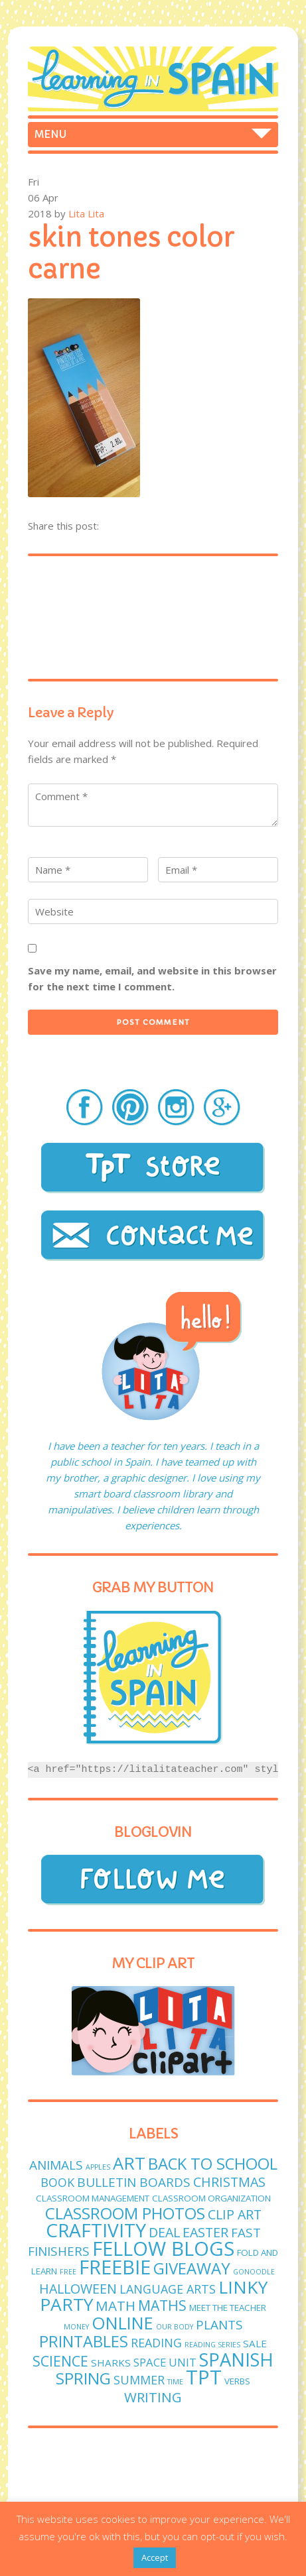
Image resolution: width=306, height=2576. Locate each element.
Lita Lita (86, 213)
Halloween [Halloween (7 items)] (78, 2289)
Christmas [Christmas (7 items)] (229, 2182)
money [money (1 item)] (76, 2326)
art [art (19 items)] (129, 2163)
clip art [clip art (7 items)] (235, 2214)
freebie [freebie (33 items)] (115, 2267)
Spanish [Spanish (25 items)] (236, 2359)
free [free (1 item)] (68, 2271)
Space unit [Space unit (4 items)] (164, 2362)
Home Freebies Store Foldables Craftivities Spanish (153, 134)
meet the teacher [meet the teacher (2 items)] (227, 2307)
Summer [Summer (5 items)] (139, 2380)
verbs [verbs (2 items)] (237, 2381)
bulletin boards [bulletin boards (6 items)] (134, 2182)
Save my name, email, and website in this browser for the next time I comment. (152, 978)
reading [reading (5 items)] (156, 2343)
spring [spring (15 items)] (83, 2378)
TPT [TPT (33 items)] (204, 2377)
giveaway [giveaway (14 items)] (191, 2268)
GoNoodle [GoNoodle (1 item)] (254, 2271)
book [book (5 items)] (57, 2182)
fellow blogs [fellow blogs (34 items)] (163, 2248)
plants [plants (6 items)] (219, 2324)
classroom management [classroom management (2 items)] (92, 2198)
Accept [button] (154, 2557)
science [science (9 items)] (60, 2361)
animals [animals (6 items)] (56, 2165)
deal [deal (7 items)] (164, 2232)
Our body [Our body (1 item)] (174, 2326)
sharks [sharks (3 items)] (111, 2362)
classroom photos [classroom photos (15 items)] (125, 2213)
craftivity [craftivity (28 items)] (96, 2230)
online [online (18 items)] (122, 2323)
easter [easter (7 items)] (205, 2232)
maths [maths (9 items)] (162, 2305)
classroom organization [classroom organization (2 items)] (211, 2198)
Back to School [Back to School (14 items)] (212, 2163)
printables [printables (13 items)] (83, 2341)
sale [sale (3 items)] (255, 2343)
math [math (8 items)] (115, 2305)
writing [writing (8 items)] (153, 2397)
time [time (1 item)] (175, 2381)
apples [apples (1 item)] (98, 2167)
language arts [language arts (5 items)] (167, 2289)
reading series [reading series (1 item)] (212, 2344)
